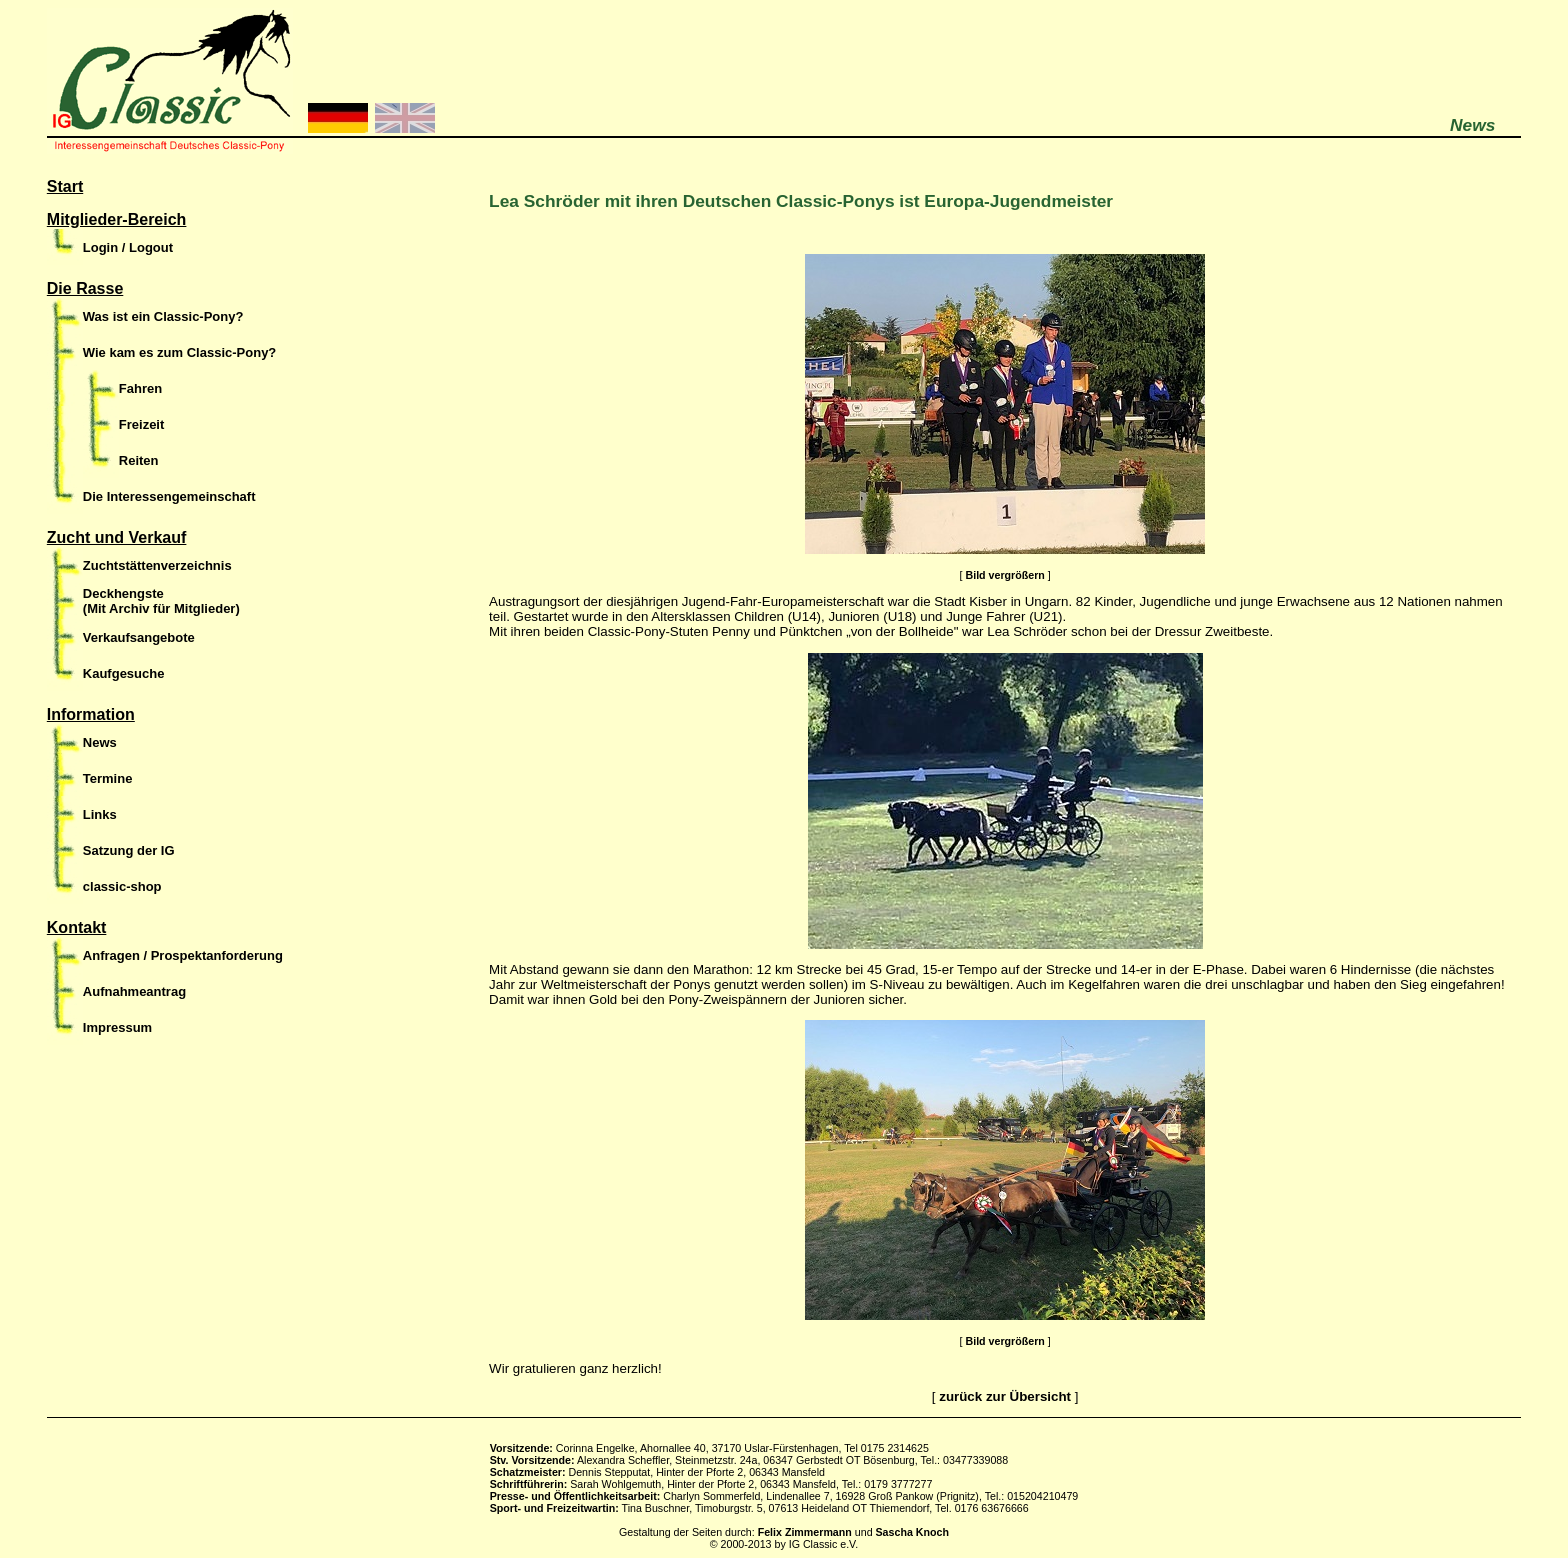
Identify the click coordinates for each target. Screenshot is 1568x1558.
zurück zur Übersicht (1005, 1396)
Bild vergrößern (1004, 575)
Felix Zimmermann (805, 1532)
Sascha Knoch (912, 1532)
